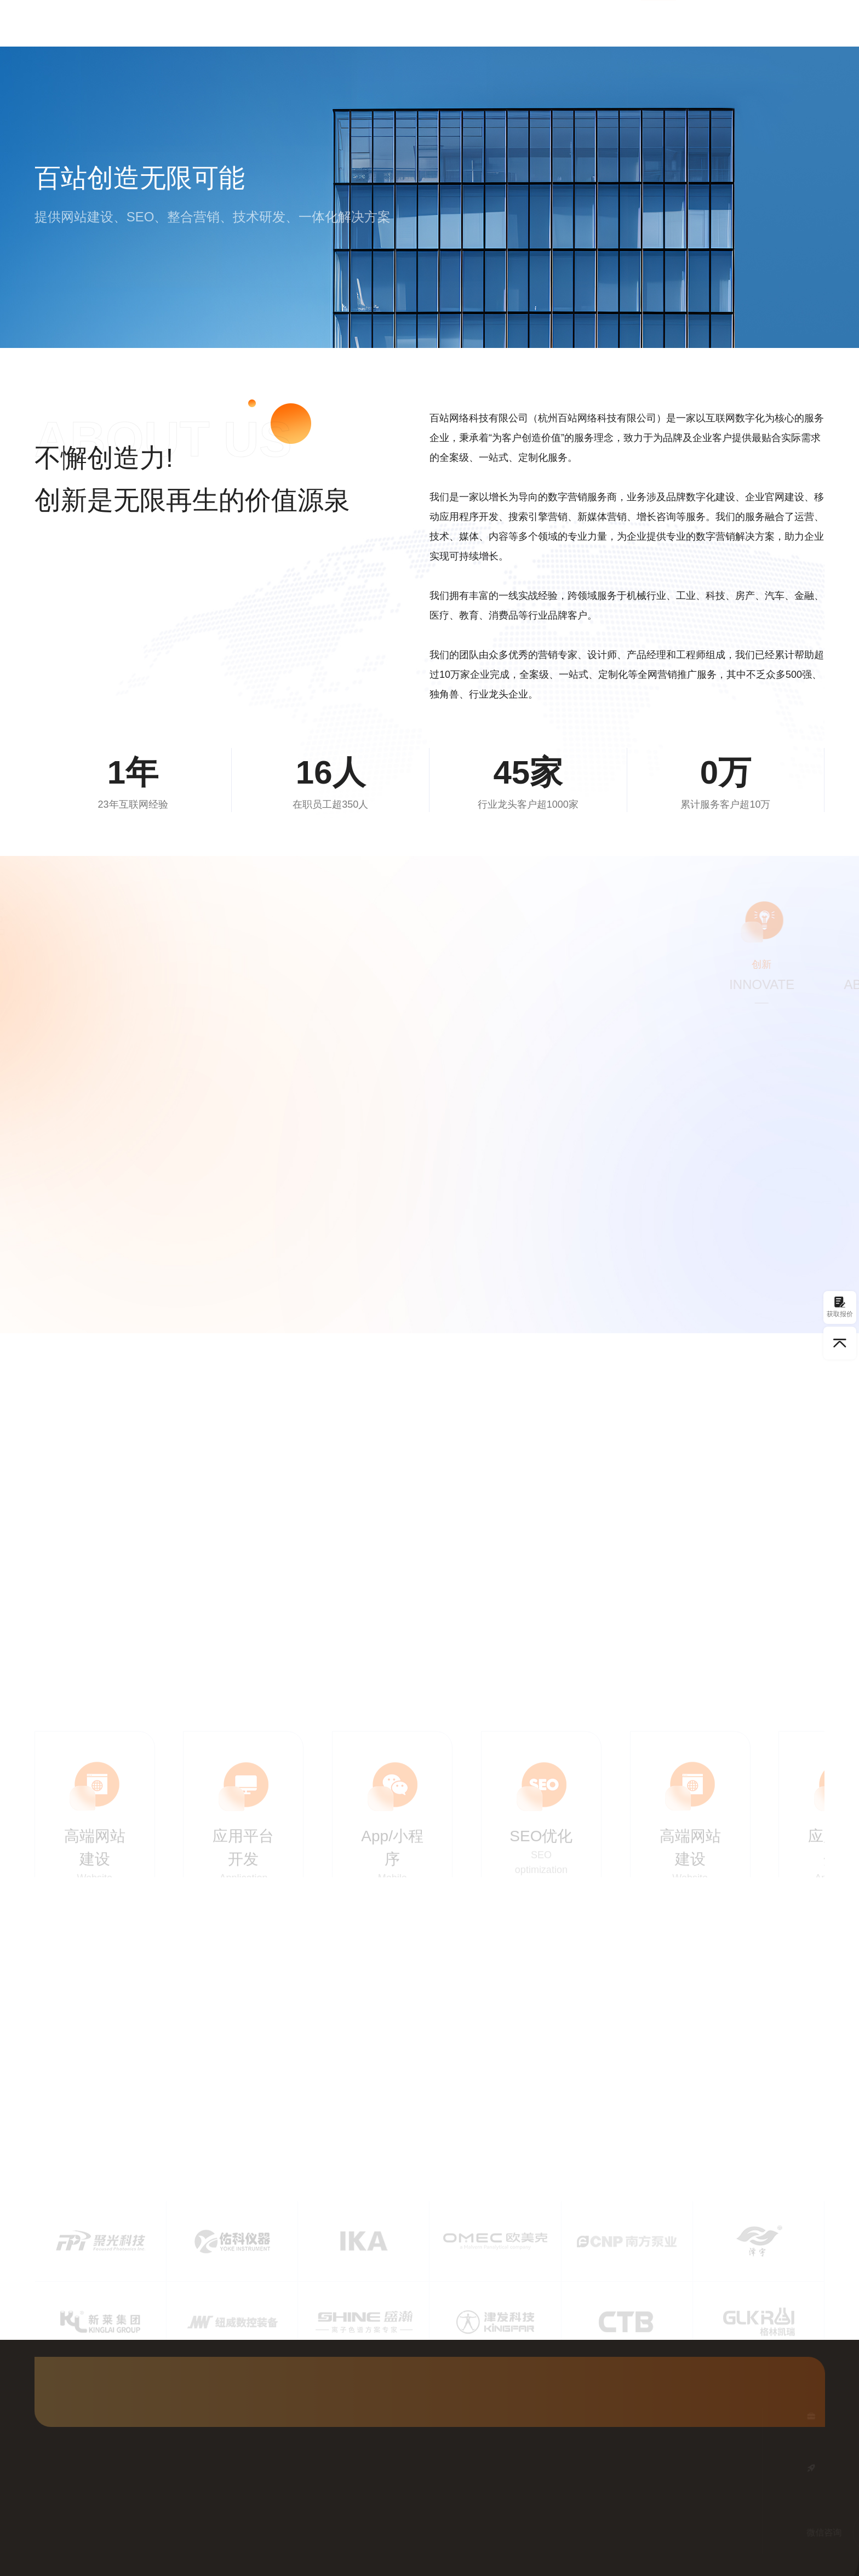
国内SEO (420, 22)
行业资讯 (601, 22)
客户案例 (544, 22)
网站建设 (362, 22)
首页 (314, 22)
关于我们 (658, 22)
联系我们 (715, 22)
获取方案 (796, 22)
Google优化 (482, 22)
